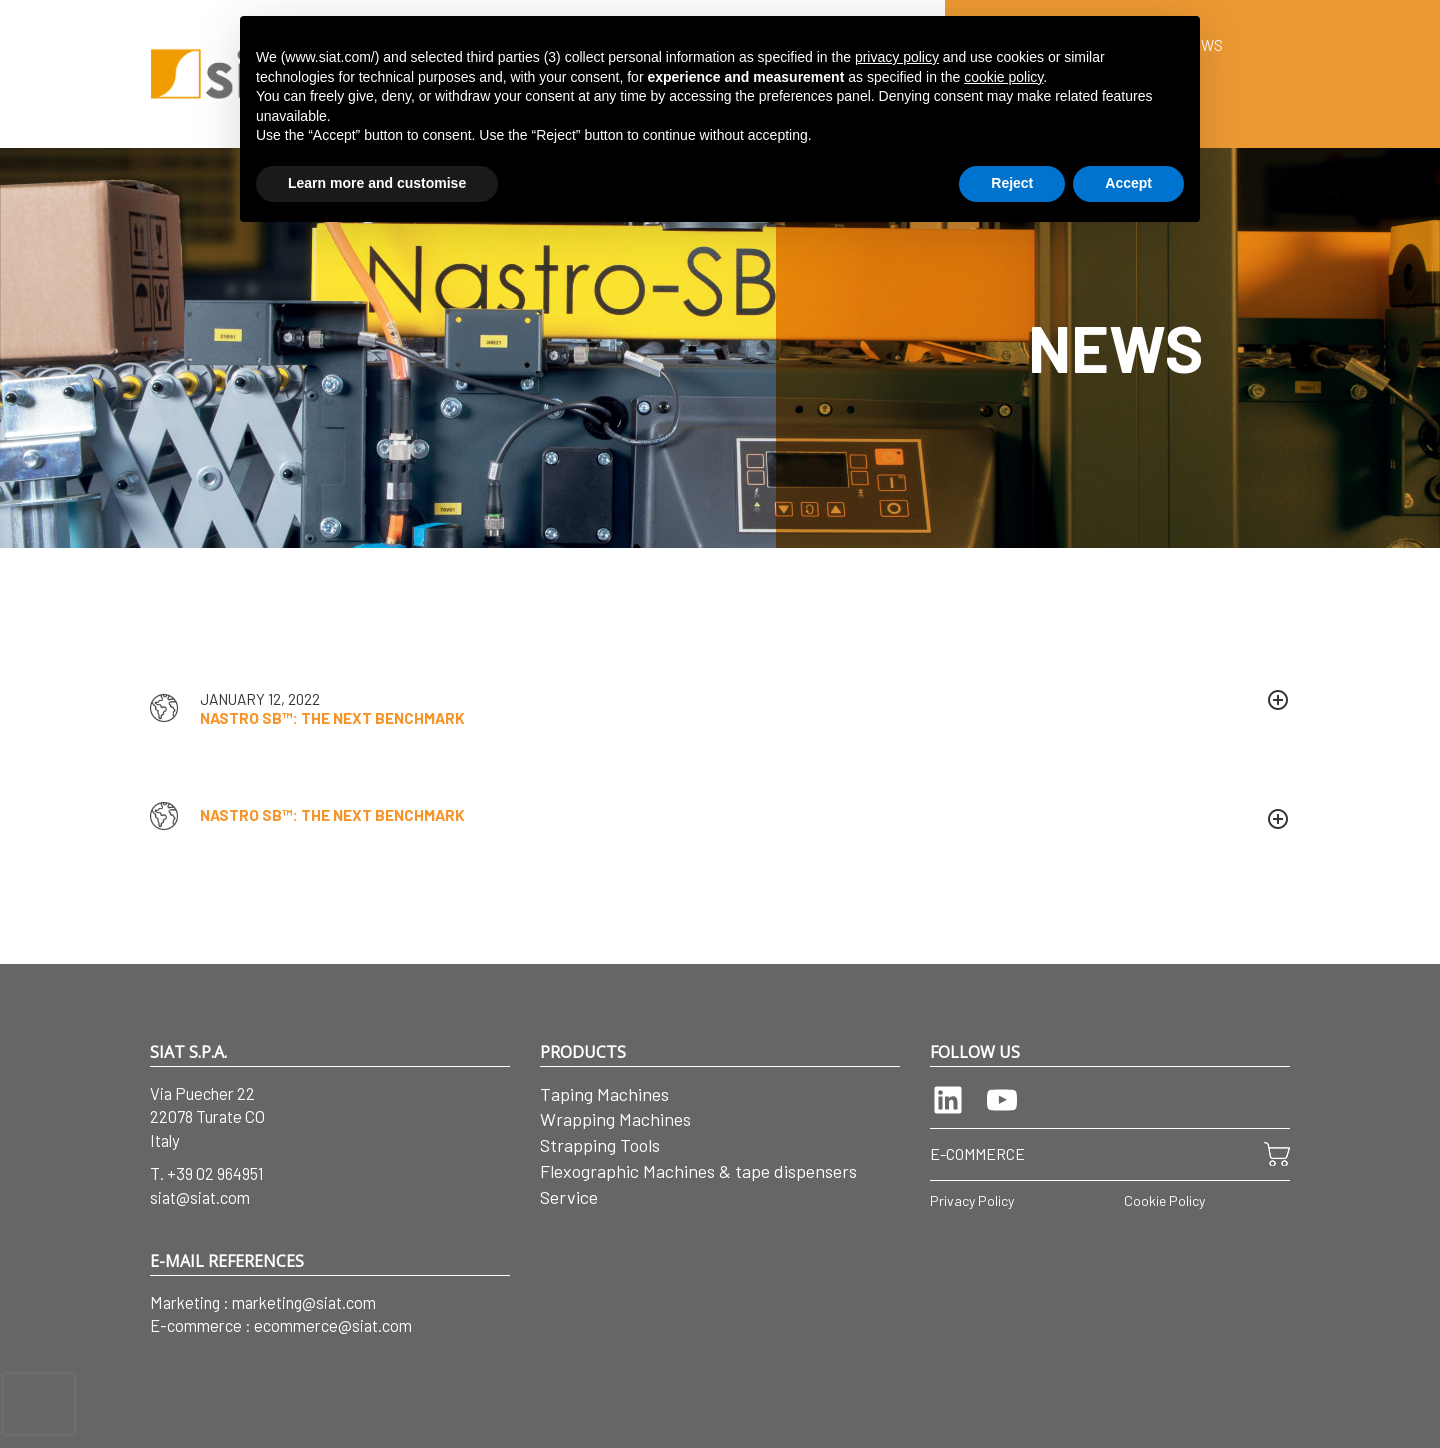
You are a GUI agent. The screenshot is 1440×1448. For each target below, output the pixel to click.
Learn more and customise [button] (377, 183)
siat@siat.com (200, 1197)
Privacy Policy (972, 1200)
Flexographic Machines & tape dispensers (698, 1171)
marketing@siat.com (304, 1302)
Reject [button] (1012, 183)
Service (569, 1197)
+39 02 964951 (215, 1173)
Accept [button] (1128, 183)
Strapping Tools (600, 1145)
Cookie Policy (1164, 1200)
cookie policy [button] (1003, 77)
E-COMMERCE (977, 1153)
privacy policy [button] (897, 57)
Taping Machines (604, 1094)
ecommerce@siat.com (333, 1325)
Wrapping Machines (615, 1119)
